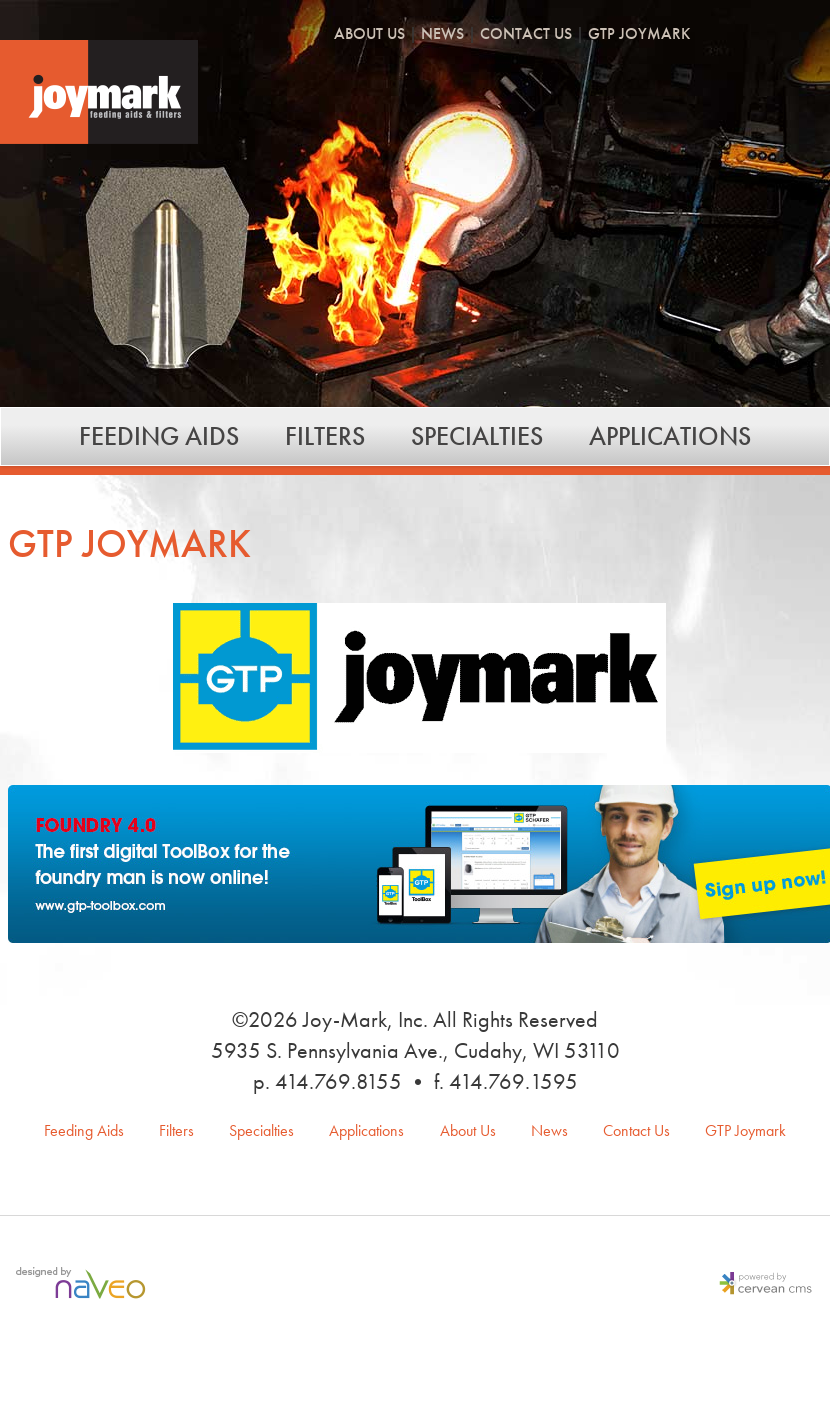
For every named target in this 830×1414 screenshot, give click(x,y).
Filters (325, 436)
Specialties (477, 436)
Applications (670, 436)
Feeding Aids (159, 436)
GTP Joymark (639, 35)
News (442, 35)
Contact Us (526, 35)
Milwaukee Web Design (85, 1285)
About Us (369, 35)
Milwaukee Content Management (761, 1285)
